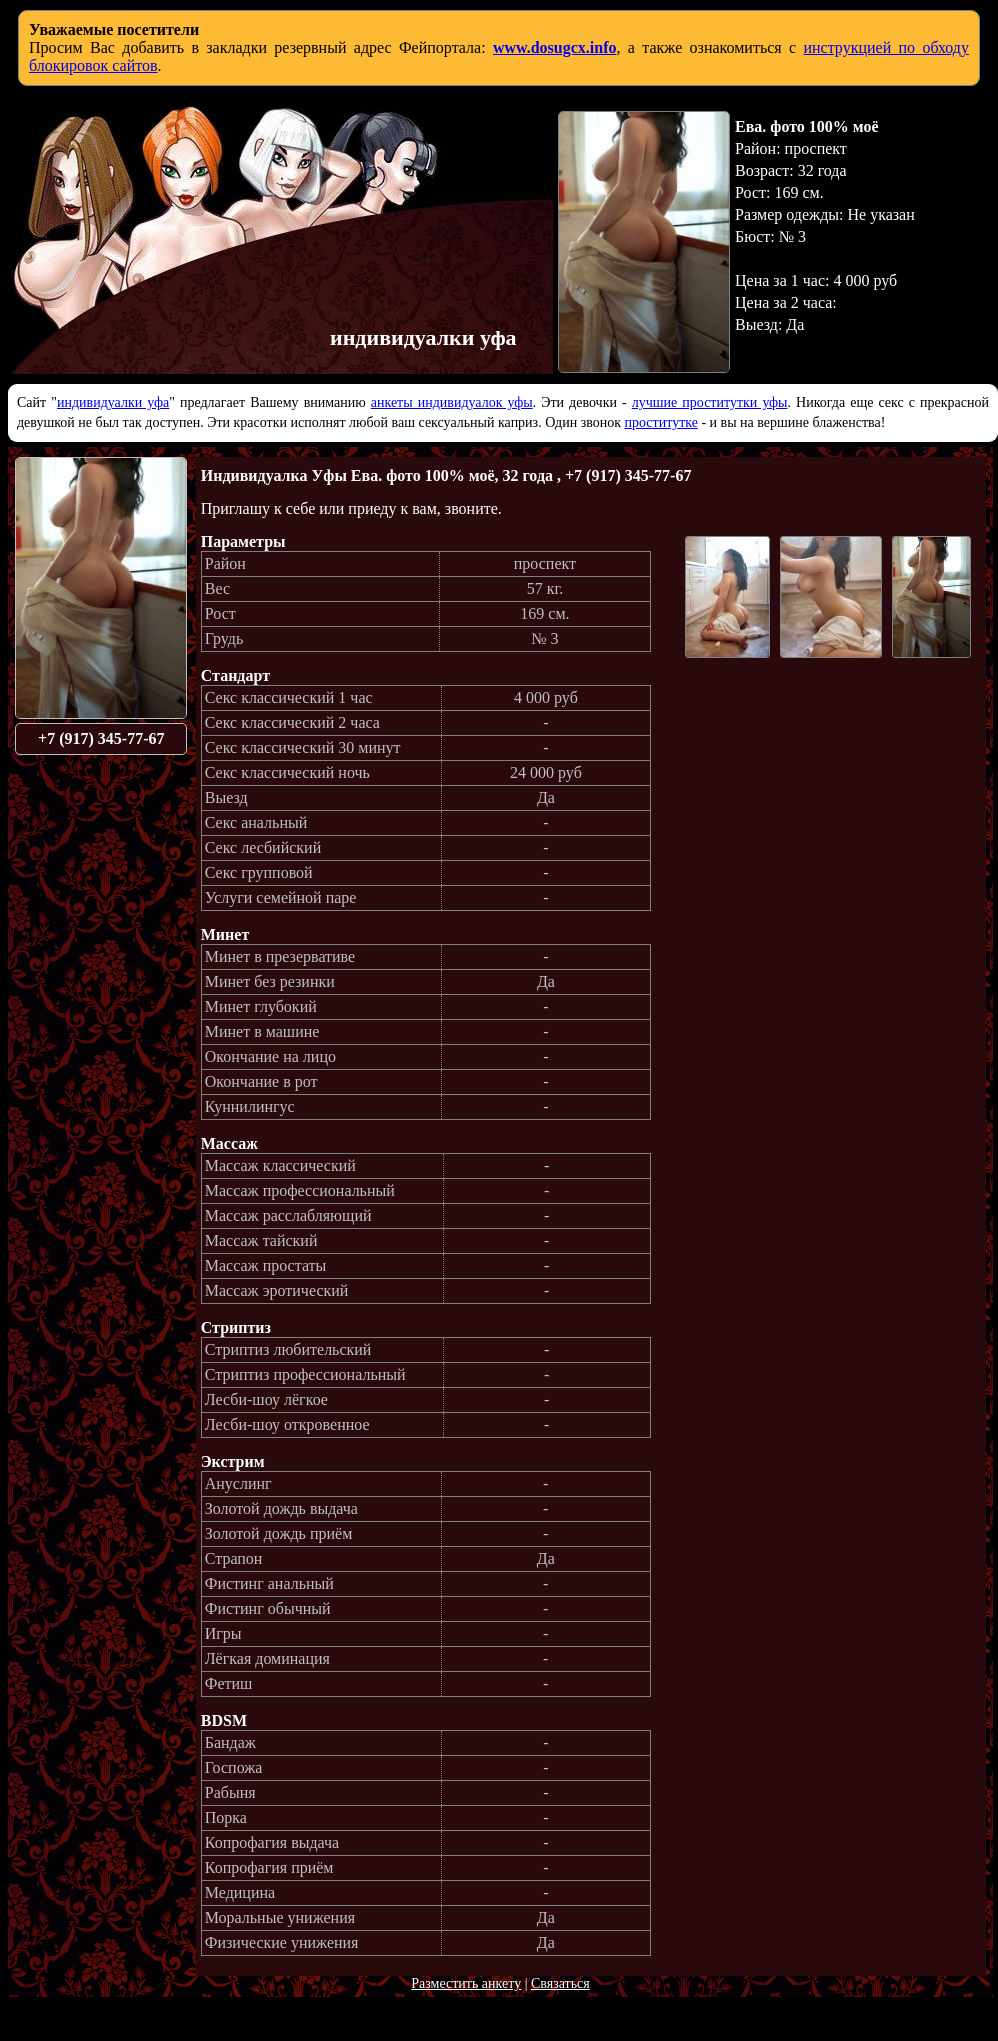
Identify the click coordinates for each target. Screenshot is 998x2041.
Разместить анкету (466, 1983)
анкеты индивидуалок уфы (452, 402)
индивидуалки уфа (113, 402)
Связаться (560, 1983)
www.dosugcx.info (555, 47)
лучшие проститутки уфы (710, 402)
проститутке (661, 422)
